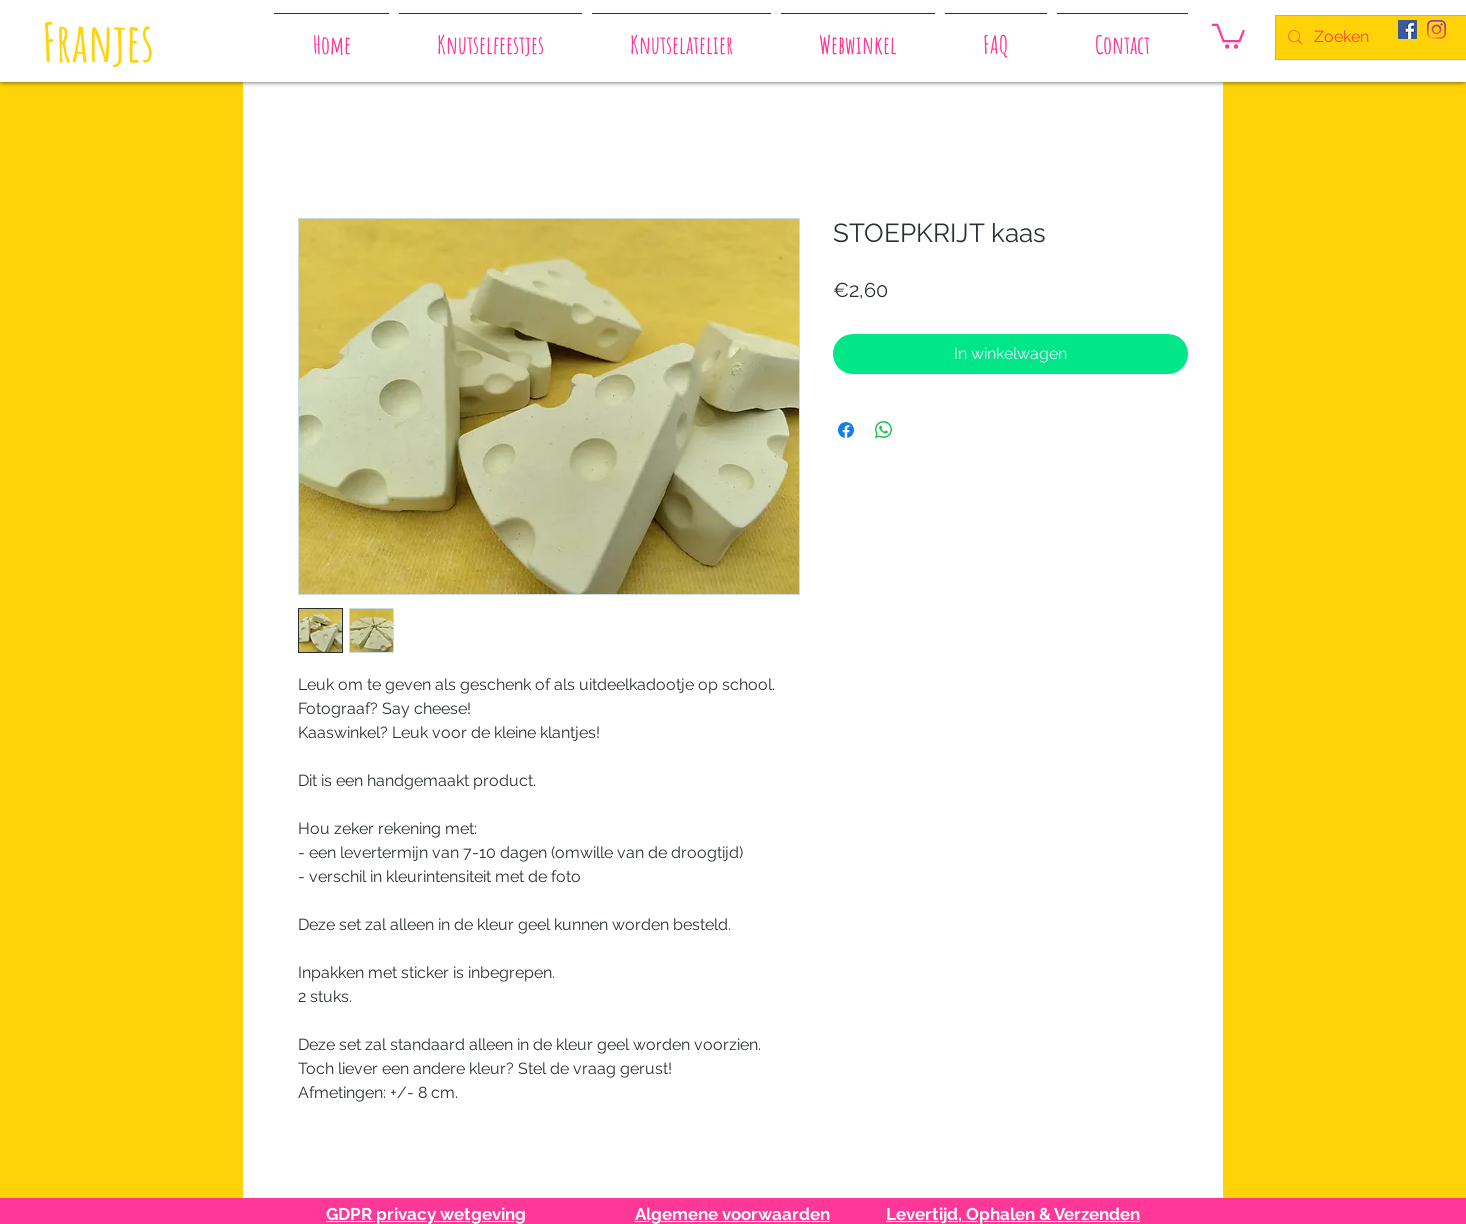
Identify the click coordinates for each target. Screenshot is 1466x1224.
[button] (1228, 35)
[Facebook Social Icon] (1407, 29)
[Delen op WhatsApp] (884, 430)
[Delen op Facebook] (846, 430)
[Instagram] (1436, 29)
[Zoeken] (1375, 37)
